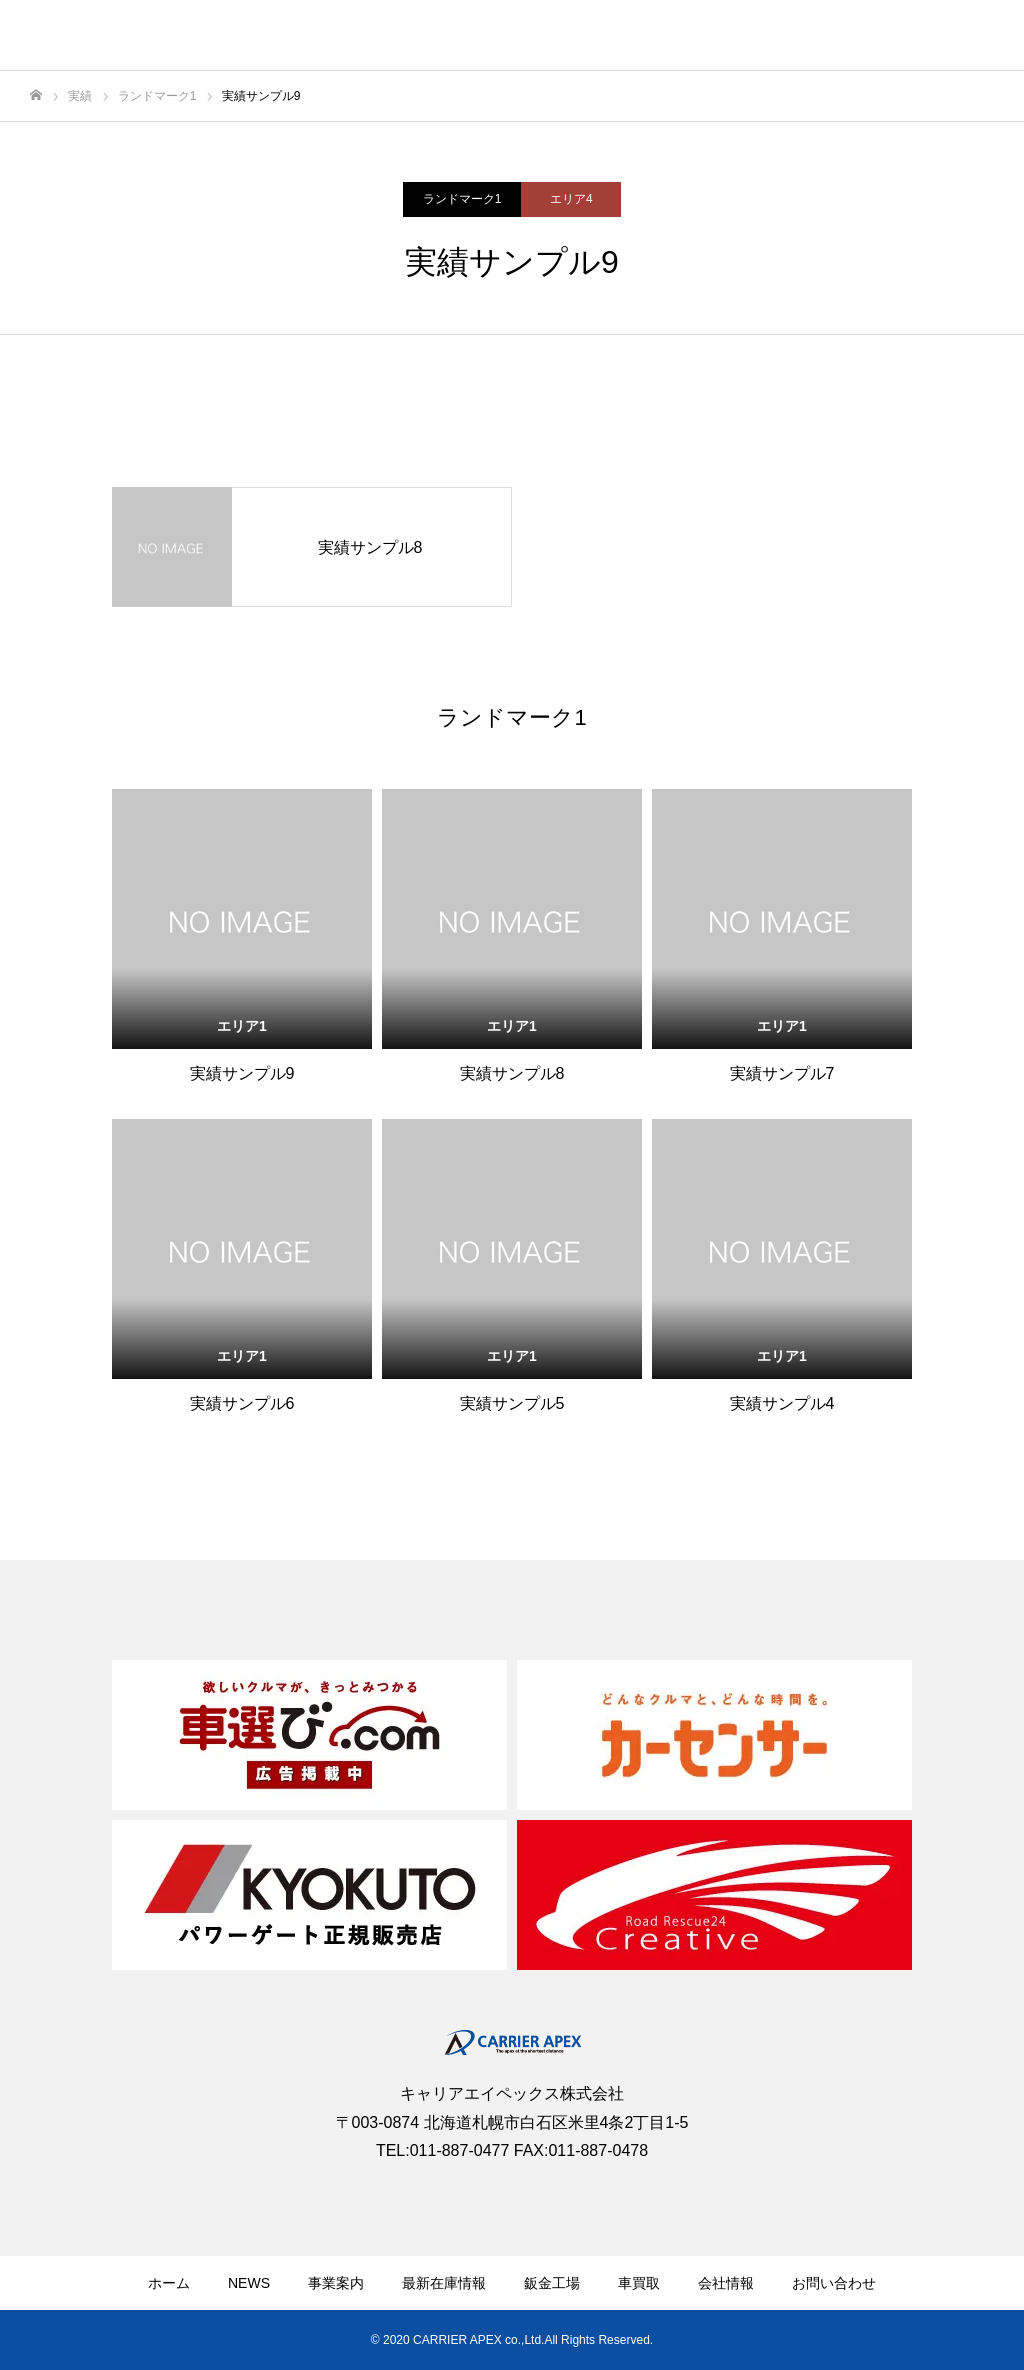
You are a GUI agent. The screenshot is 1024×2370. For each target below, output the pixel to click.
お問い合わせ (834, 2283)
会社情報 (726, 2283)
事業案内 (336, 2283)
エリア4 (571, 199)
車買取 (639, 2283)
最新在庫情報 (444, 2283)
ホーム (169, 2283)
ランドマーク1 (462, 199)
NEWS (249, 2283)
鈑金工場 (552, 2283)
